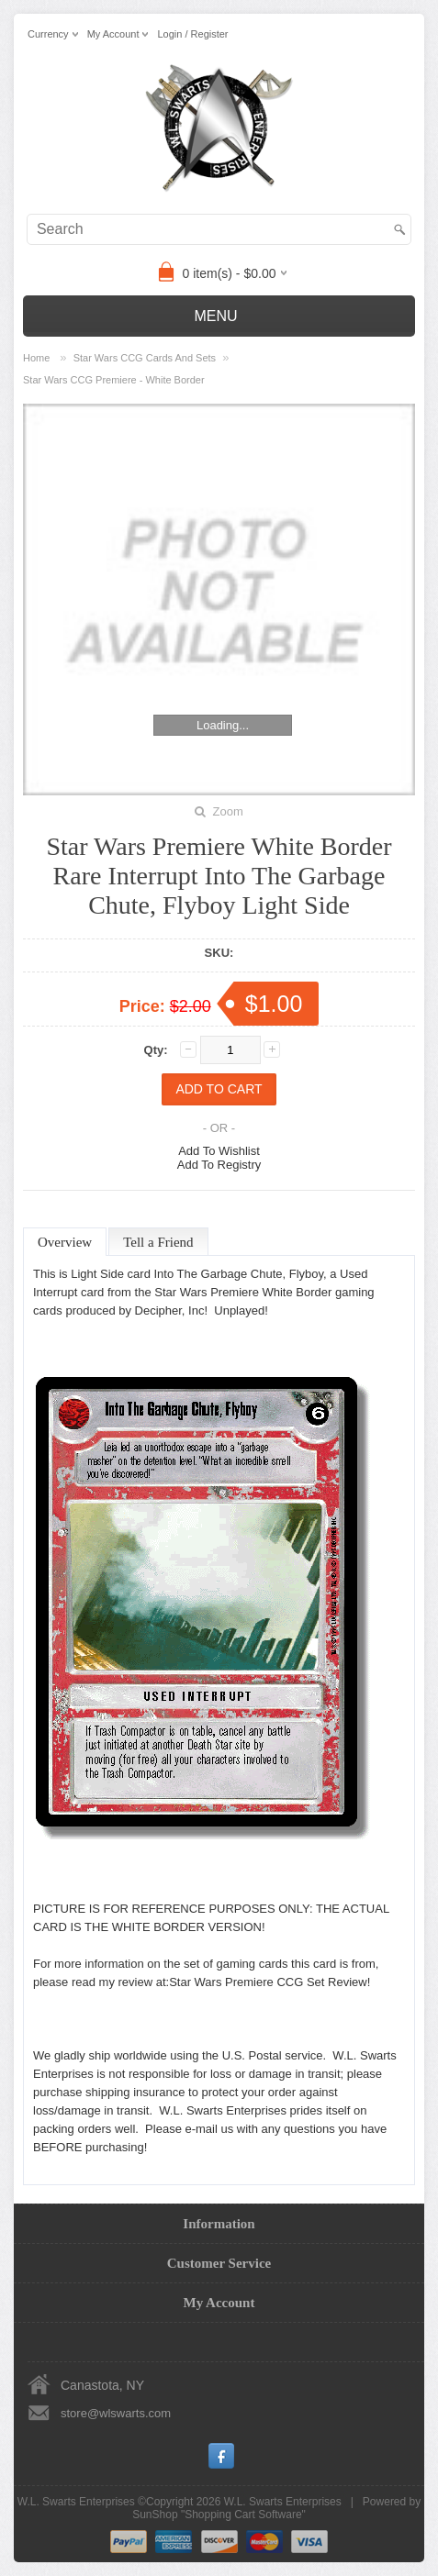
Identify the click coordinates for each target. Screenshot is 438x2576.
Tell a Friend (158, 1242)
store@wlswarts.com (116, 2413)
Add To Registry (219, 1164)
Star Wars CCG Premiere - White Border (114, 379)
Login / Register (192, 33)
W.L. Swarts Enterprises (283, 2501)
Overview (65, 1242)
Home (36, 357)
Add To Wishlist (219, 1151)
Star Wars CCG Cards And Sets (144, 357)
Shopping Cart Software (243, 2514)
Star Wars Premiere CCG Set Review (268, 1982)
